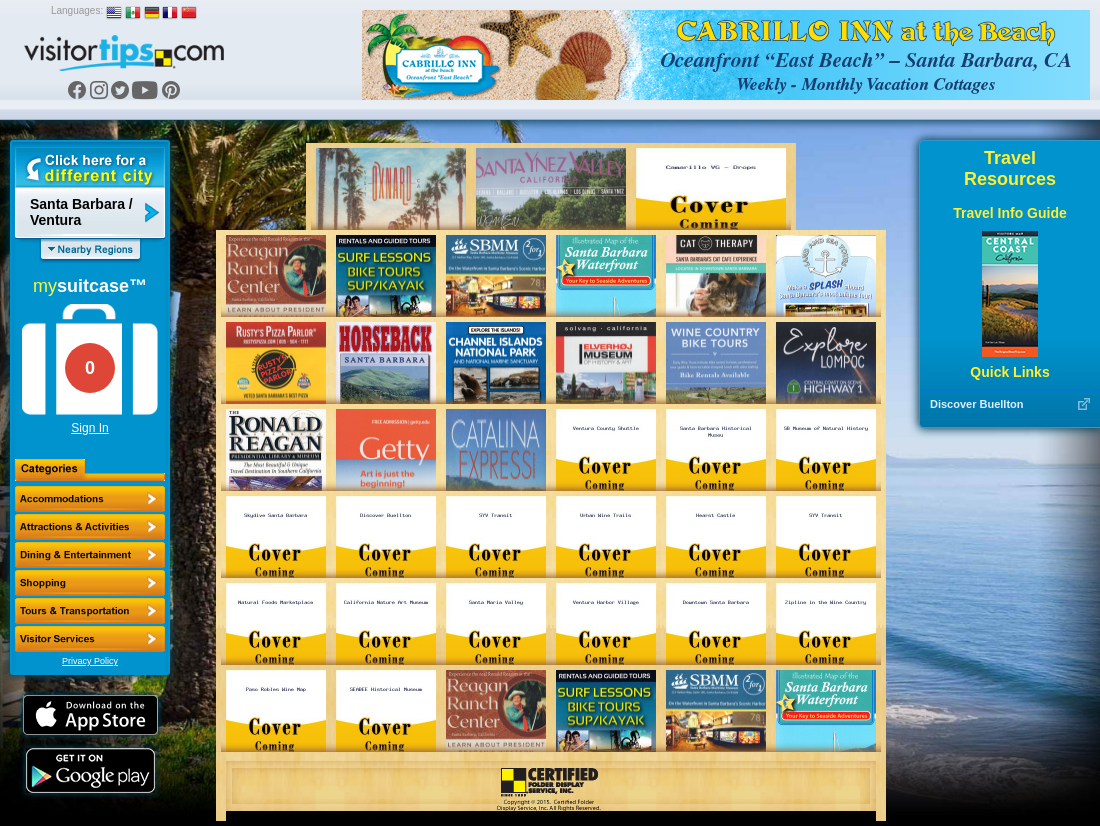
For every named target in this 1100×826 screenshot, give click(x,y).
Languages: (77, 10)
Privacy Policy (90, 661)
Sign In (89, 428)
